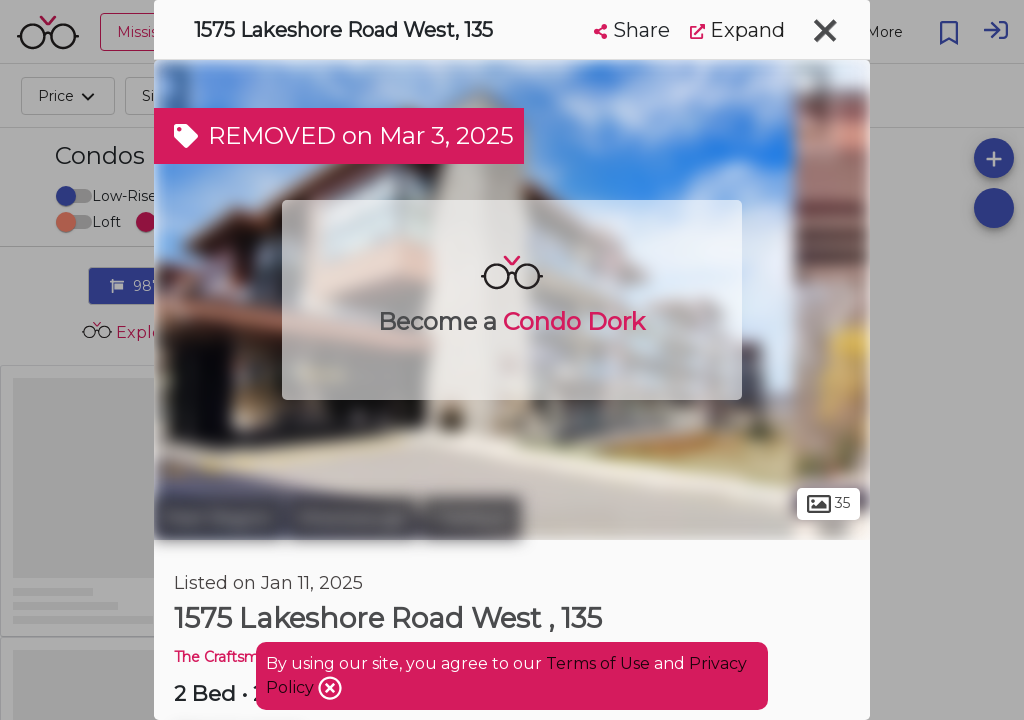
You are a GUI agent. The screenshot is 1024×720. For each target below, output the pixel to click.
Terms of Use (598, 663)
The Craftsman (225, 657)
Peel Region (218, 518)
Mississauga (352, 518)
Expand (737, 30)
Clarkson (471, 518)
